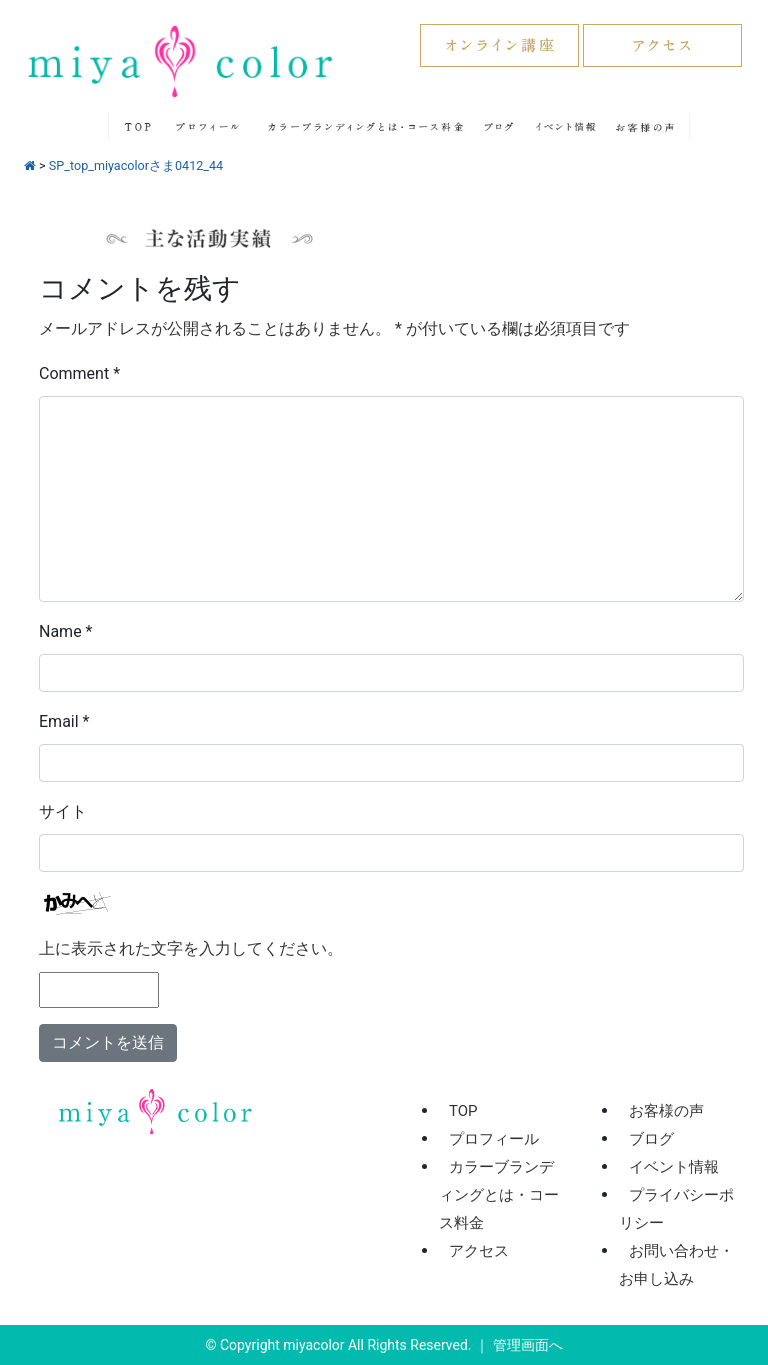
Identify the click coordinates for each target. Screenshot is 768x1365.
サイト (63, 811)
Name (66, 631)
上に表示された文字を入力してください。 (191, 948)
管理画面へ (528, 1345)
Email (64, 721)
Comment (79, 373)
